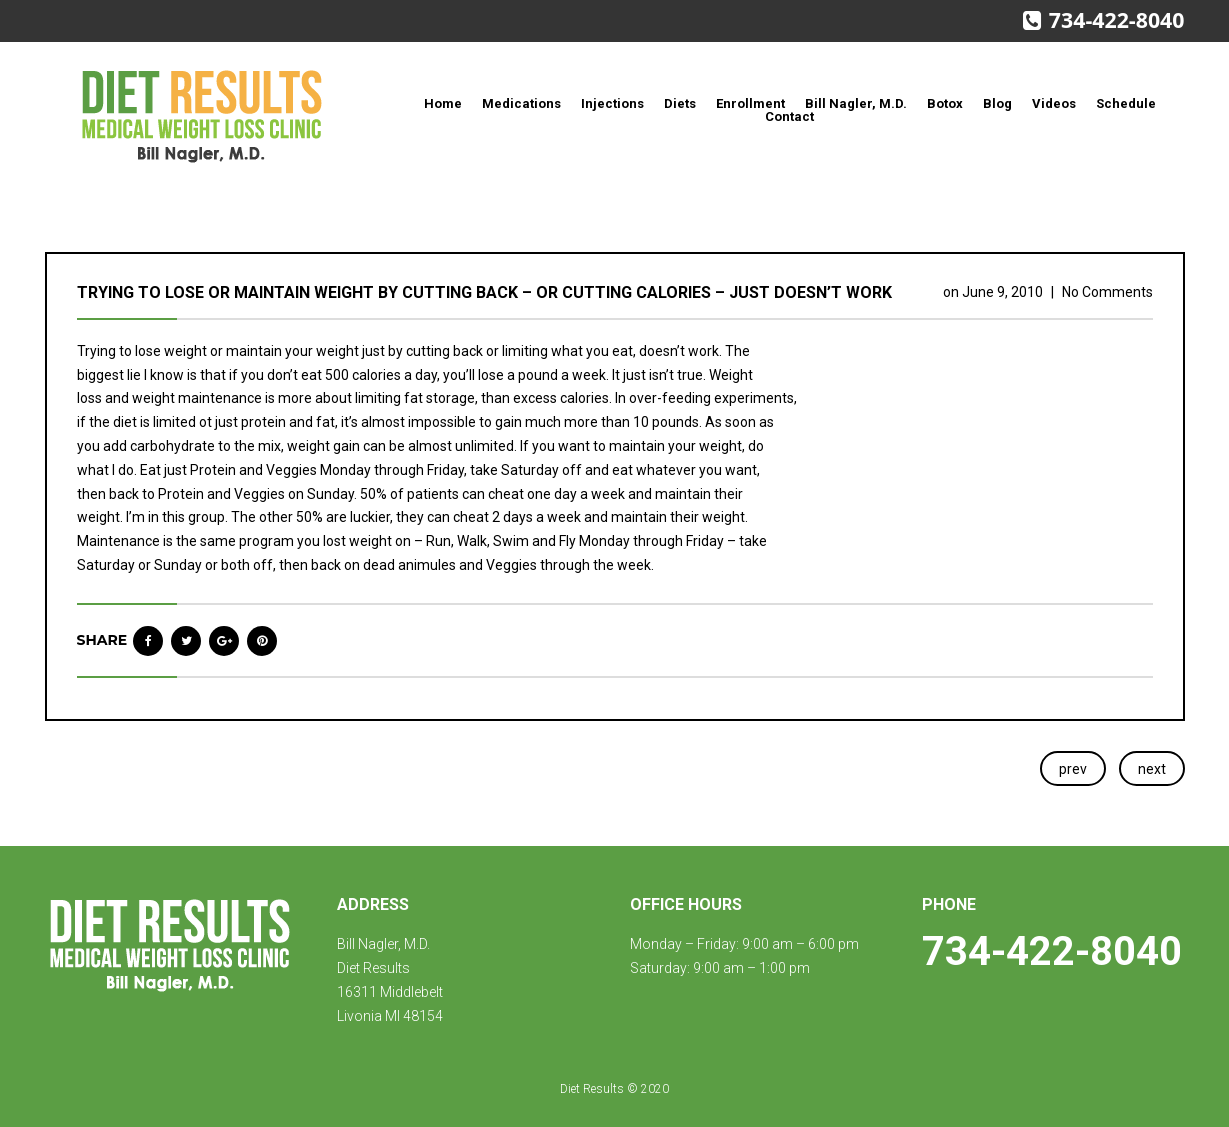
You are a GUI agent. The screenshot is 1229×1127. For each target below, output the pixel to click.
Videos (1054, 103)
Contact (789, 116)
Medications (521, 103)
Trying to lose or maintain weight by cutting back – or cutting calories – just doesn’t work (484, 292)
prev (1073, 769)
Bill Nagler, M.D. (856, 103)
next (1152, 769)
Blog (997, 103)
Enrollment (750, 103)
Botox (945, 103)
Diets (680, 103)
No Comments (1107, 292)
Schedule (1126, 103)
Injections (612, 103)
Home (443, 103)
